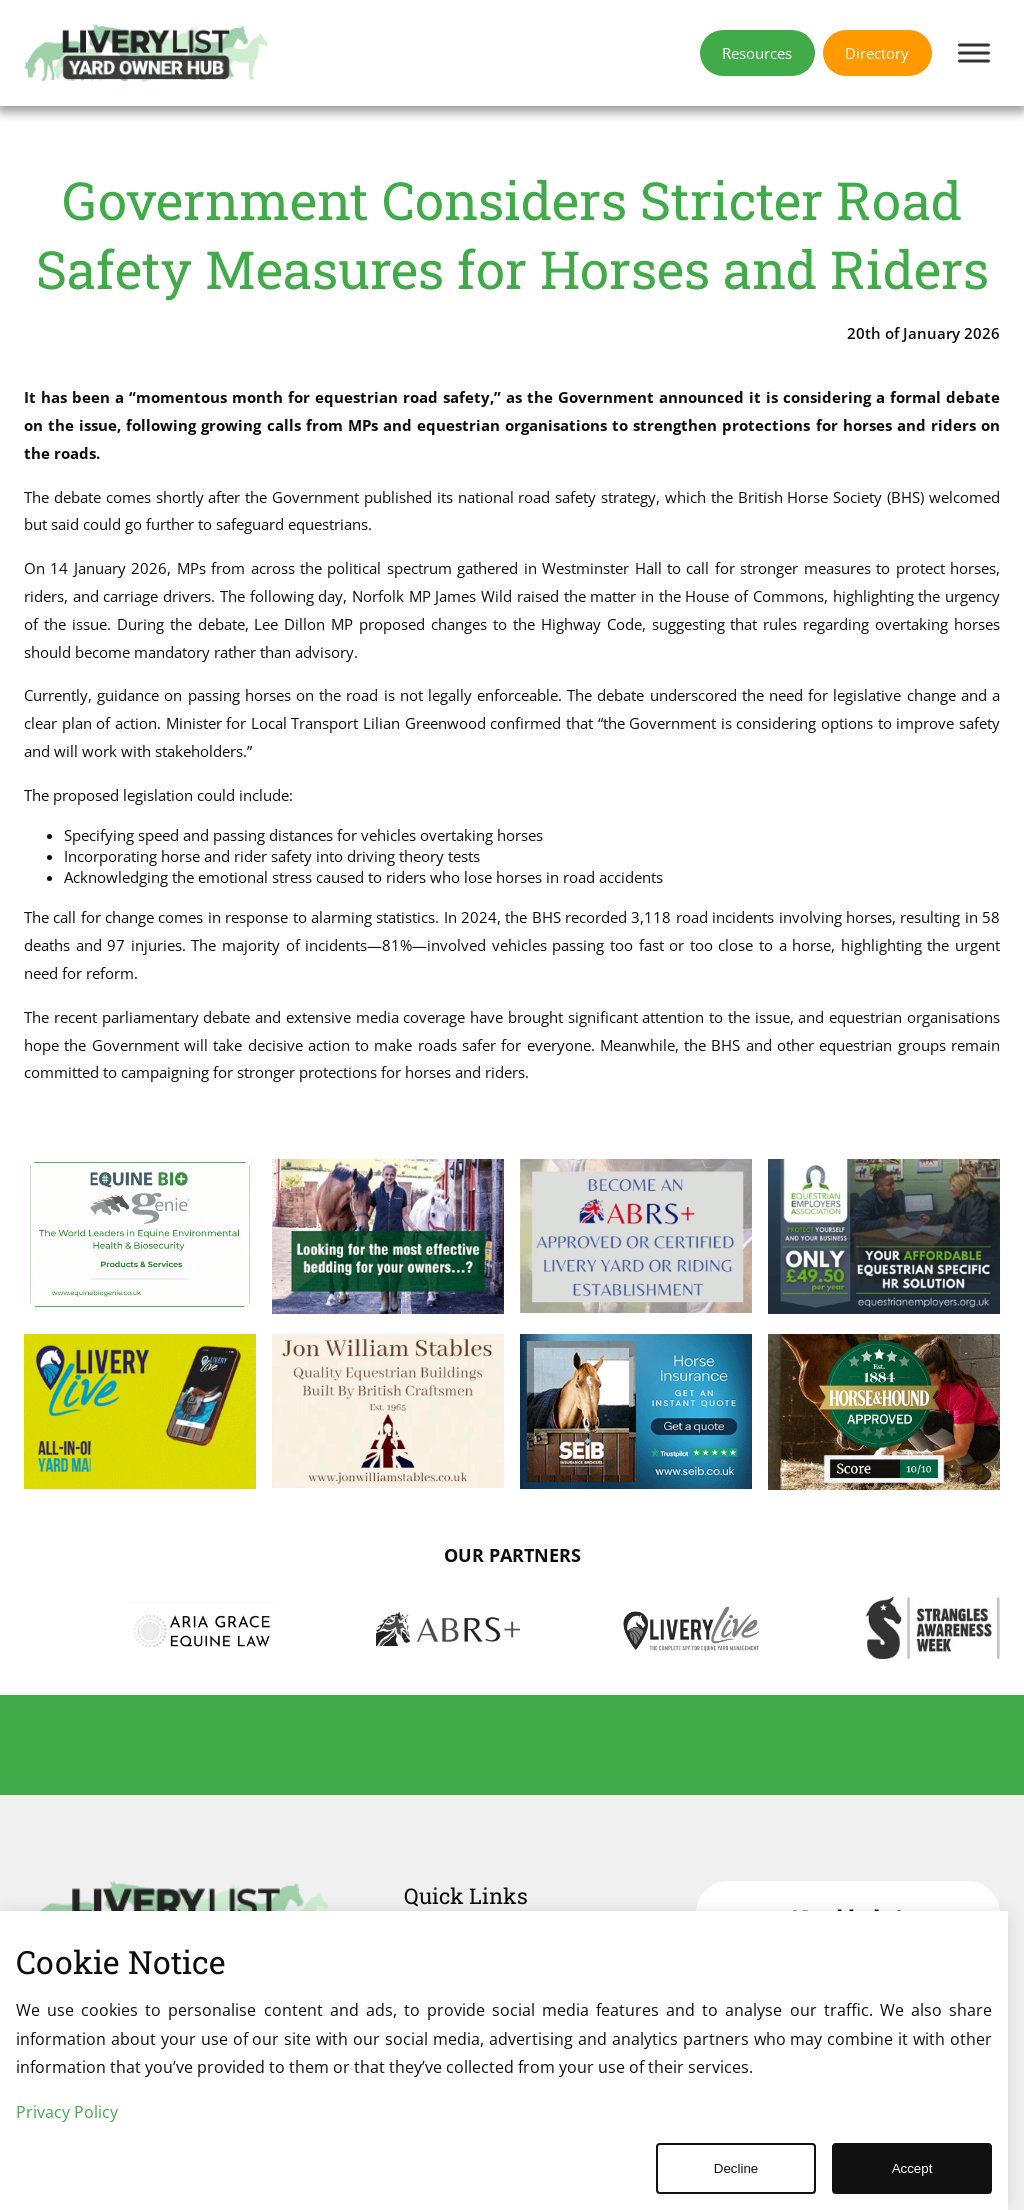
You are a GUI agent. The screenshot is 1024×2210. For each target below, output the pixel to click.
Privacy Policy (67, 2112)
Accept (912, 2168)
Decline (736, 2168)
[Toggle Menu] (974, 52)
